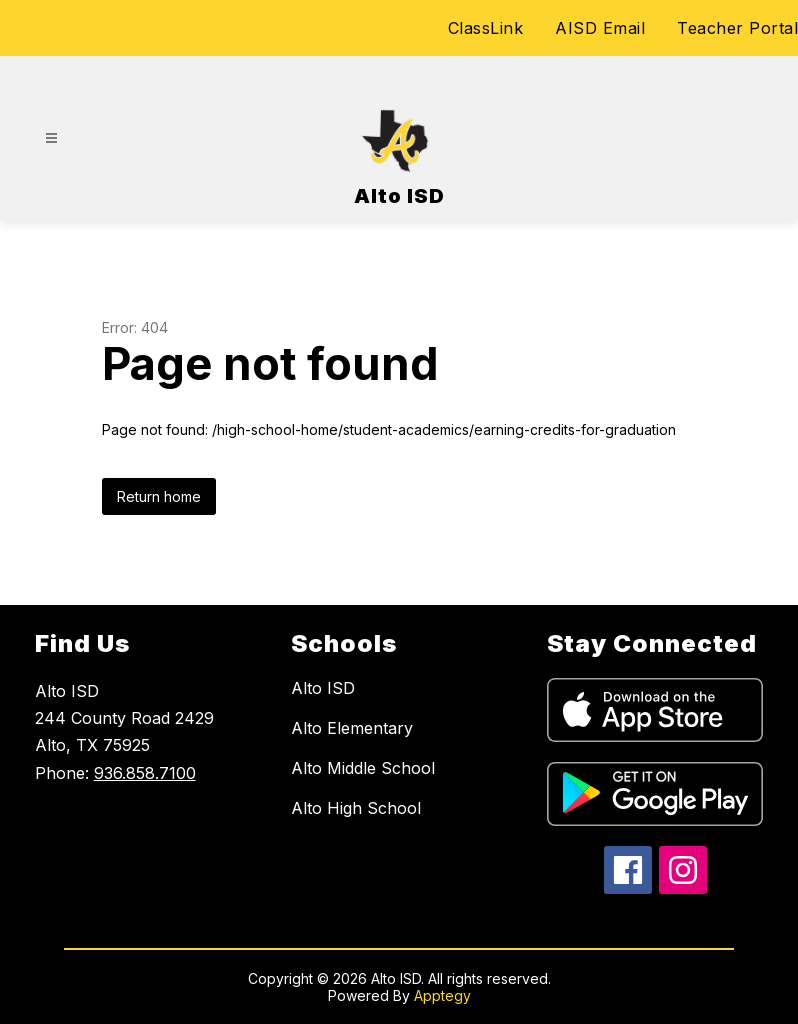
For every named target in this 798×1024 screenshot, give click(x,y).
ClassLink (486, 28)
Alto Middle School (363, 768)
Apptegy (442, 995)
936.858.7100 (145, 773)
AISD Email (600, 28)
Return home (159, 496)
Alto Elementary (352, 728)
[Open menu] (51, 138)
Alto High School (356, 808)
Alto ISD (323, 688)
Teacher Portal (737, 28)
